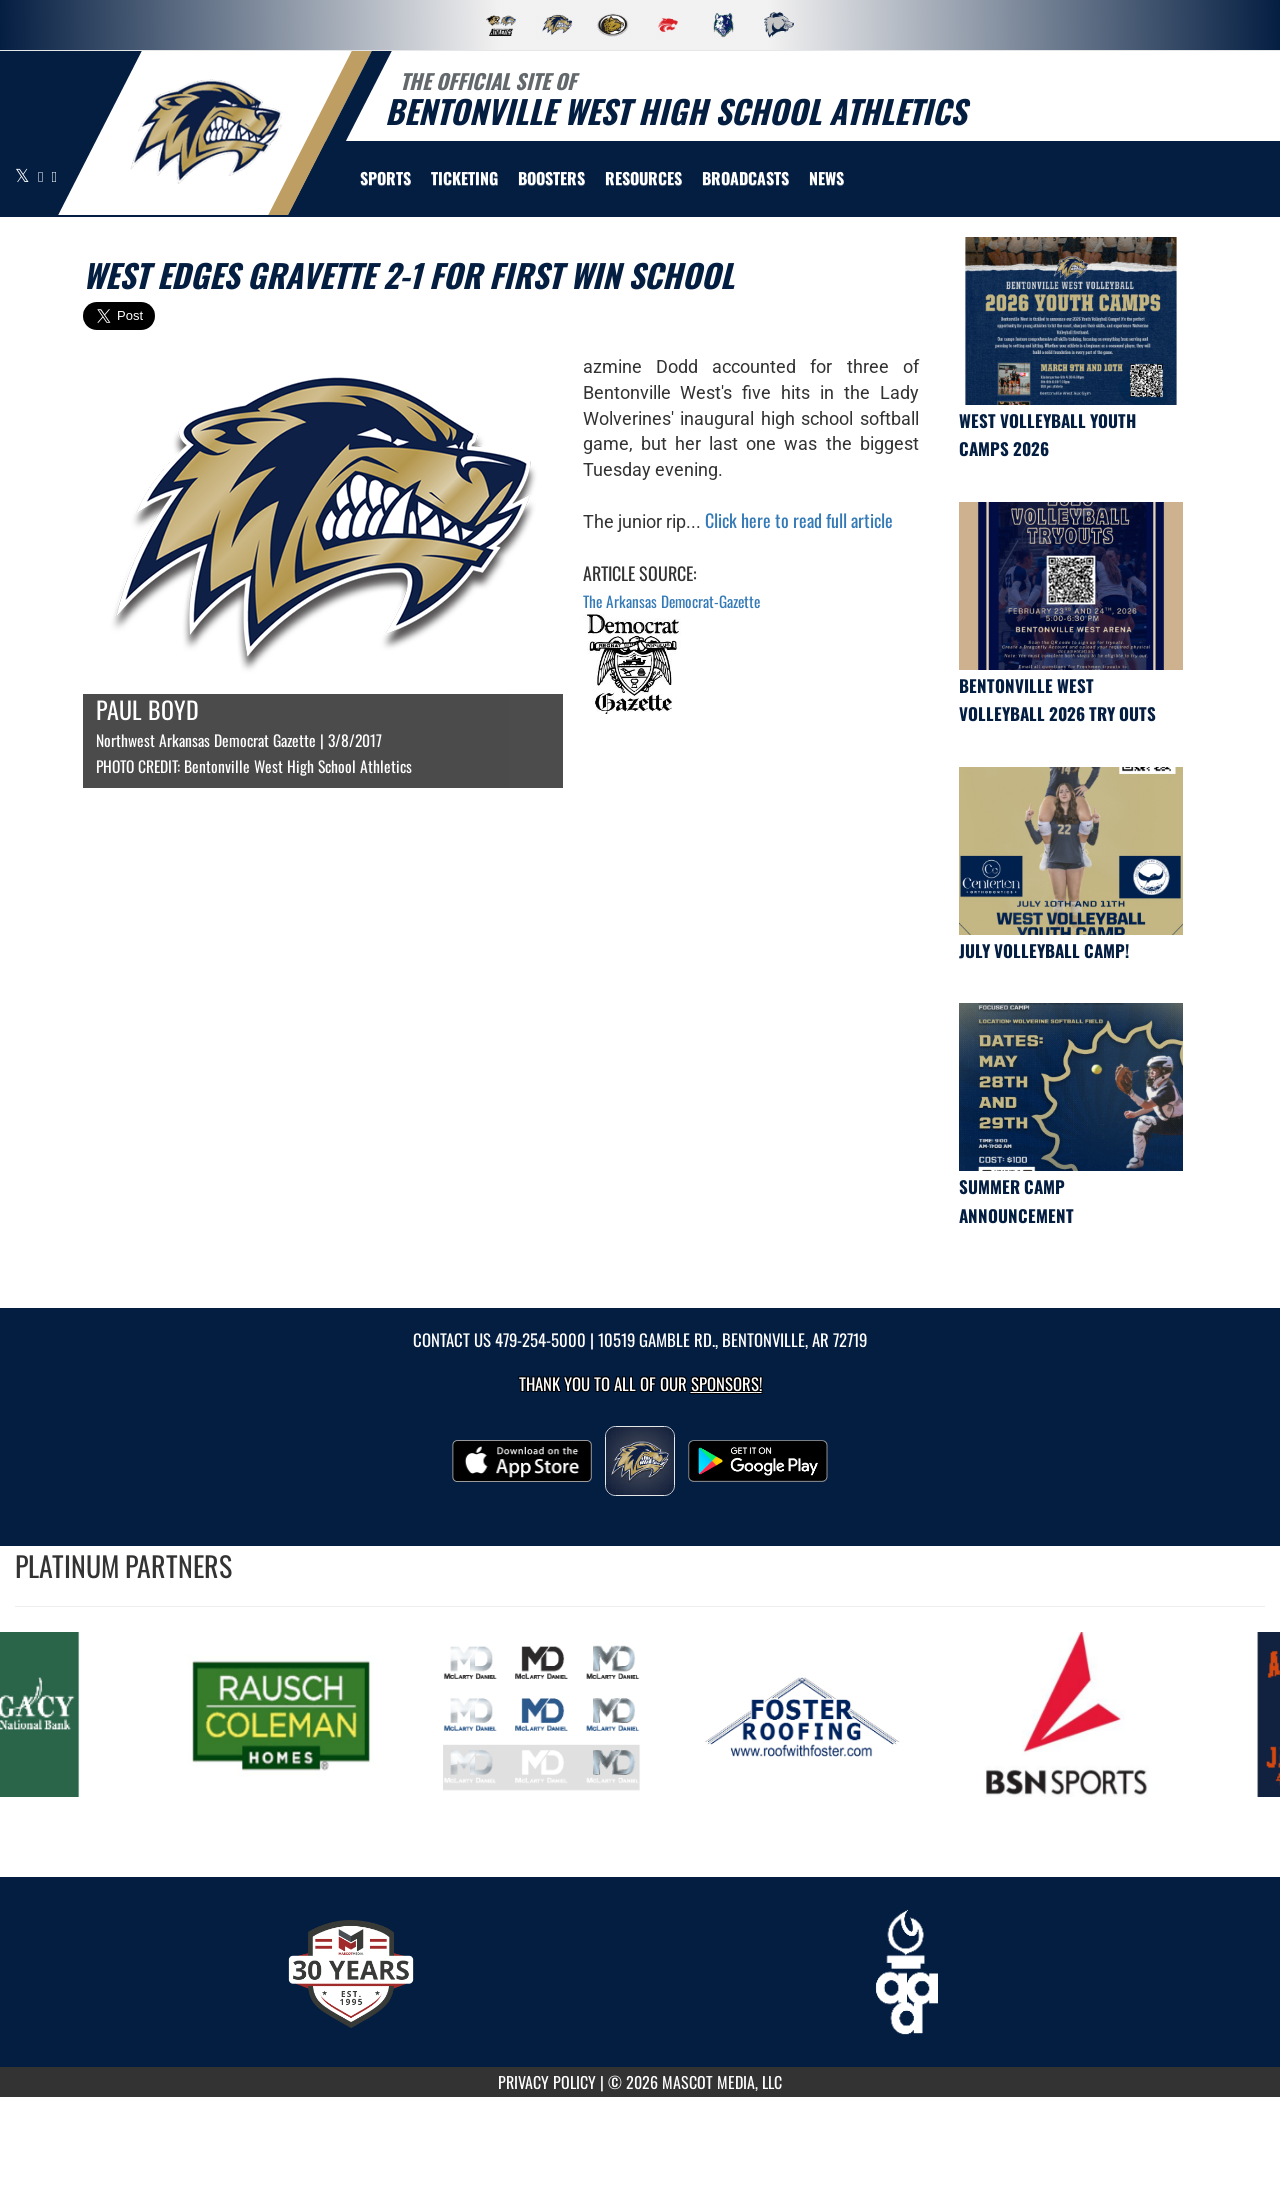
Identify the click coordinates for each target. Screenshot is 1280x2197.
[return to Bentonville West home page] (206, 131)
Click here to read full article (799, 520)
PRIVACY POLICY (547, 2082)
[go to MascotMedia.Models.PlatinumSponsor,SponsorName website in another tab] (287, 1714)
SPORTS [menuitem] (385, 178)
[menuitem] (745, 178)
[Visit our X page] (24, 175)
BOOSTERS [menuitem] (551, 178)
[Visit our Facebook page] (42, 175)
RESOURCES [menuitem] (643, 178)
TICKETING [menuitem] (464, 178)
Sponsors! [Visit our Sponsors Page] (726, 1383)
